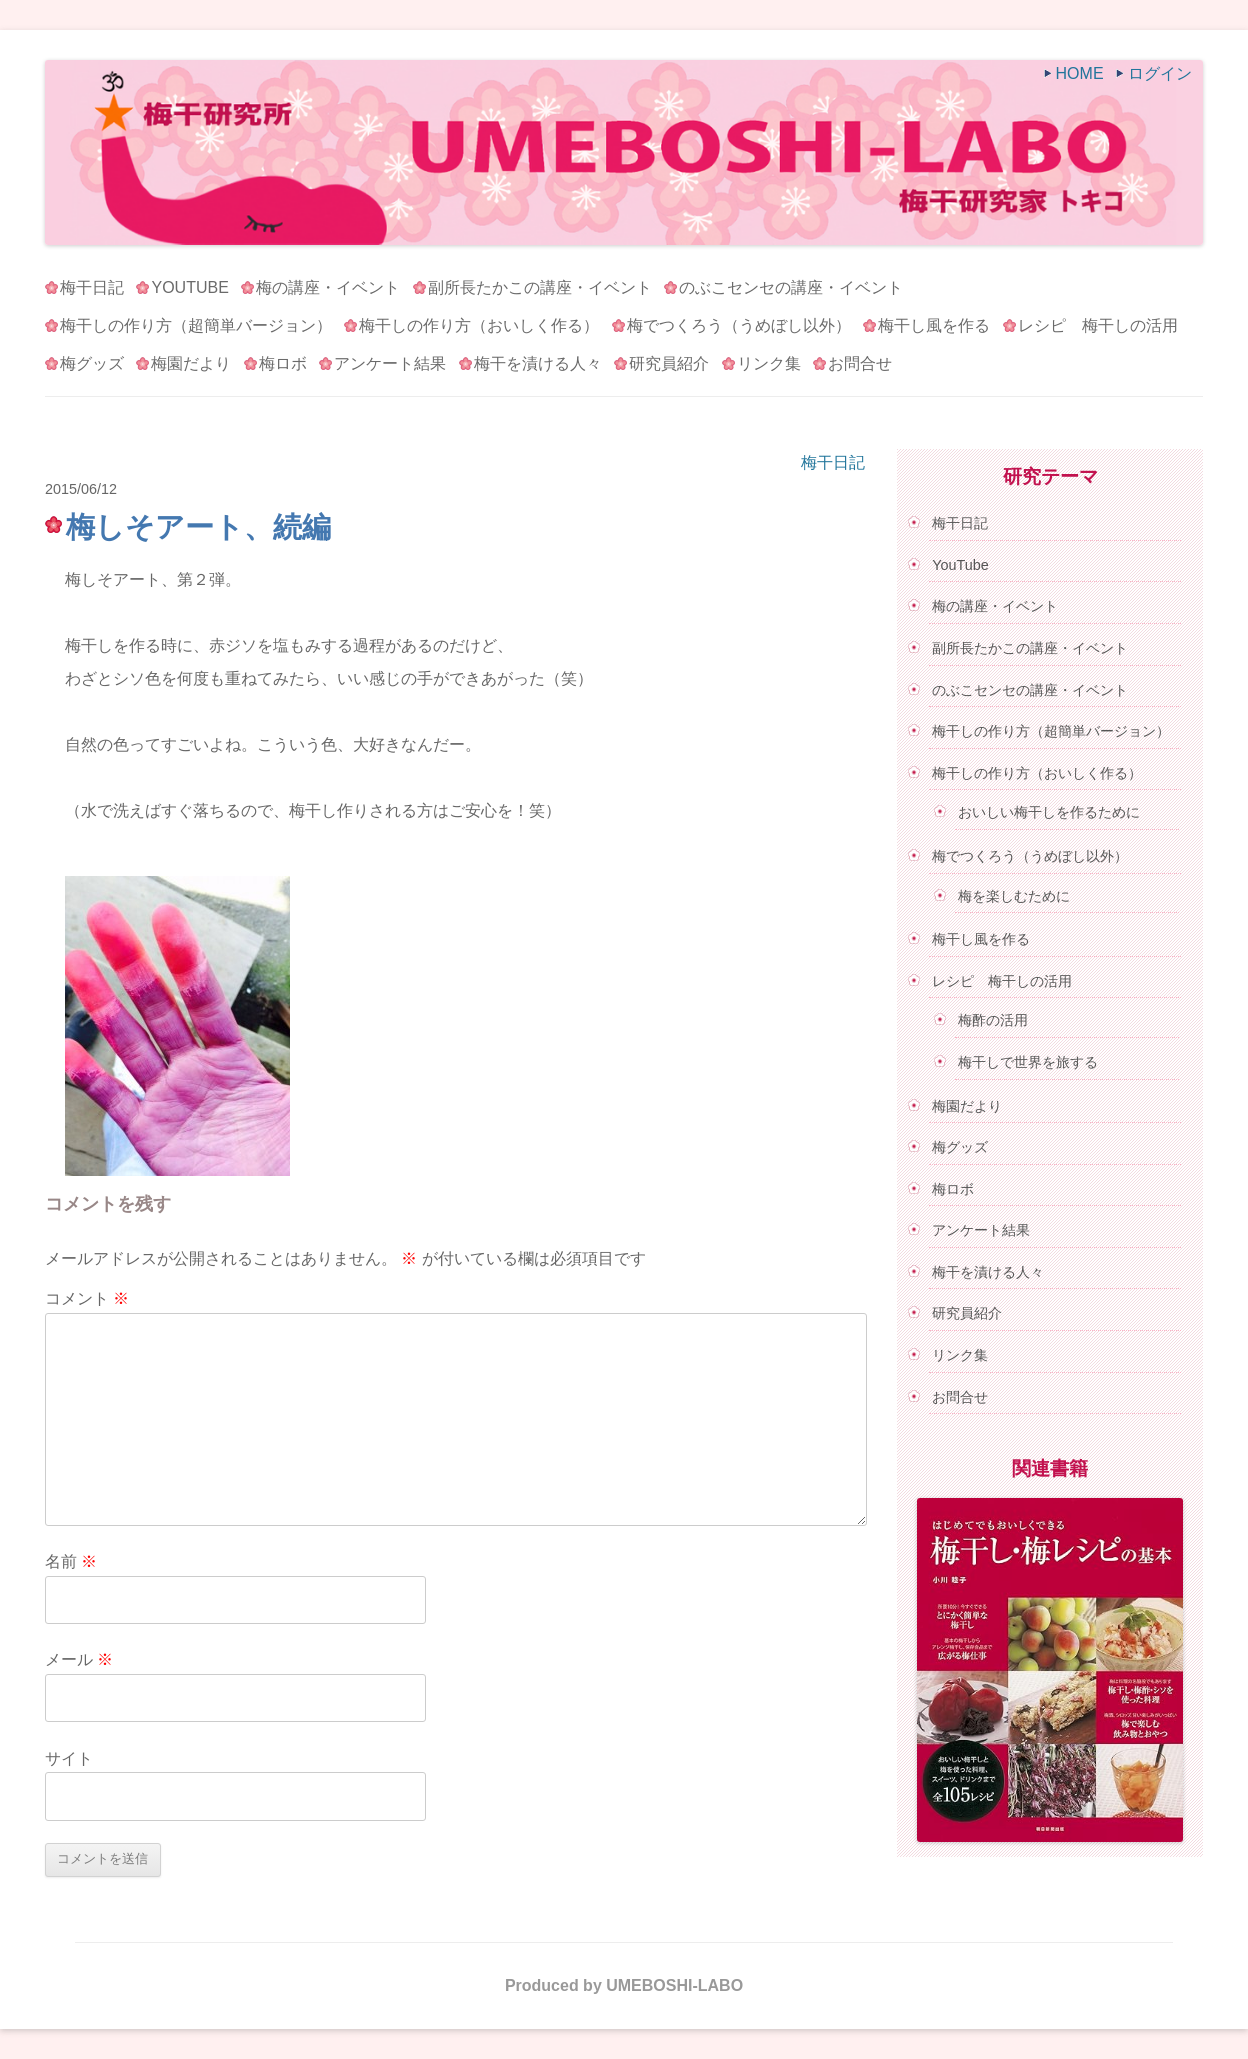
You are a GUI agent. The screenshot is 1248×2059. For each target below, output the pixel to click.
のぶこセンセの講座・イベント (791, 287)
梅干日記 (92, 287)
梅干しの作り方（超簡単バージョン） (196, 325)
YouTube (189, 287)
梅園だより (191, 363)
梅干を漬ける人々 (538, 363)
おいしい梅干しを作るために (1049, 812)
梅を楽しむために (1014, 896)
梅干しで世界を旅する (1028, 1062)
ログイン (1160, 73)
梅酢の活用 (993, 1020)
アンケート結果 (390, 363)
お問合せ (860, 363)
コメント (87, 1298)
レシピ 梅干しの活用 (1098, 325)
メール (79, 1659)
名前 (71, 1561)
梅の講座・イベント (328, 287)
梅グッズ (92, 363)
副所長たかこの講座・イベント (540, 287)
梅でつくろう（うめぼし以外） (739, 325)
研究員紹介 (669, 363)
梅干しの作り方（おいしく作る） (479, 325)
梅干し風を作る (934, 325)
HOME (1080, 73)
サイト (69, 1758)
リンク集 (769, 363)
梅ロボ (283, 363)
